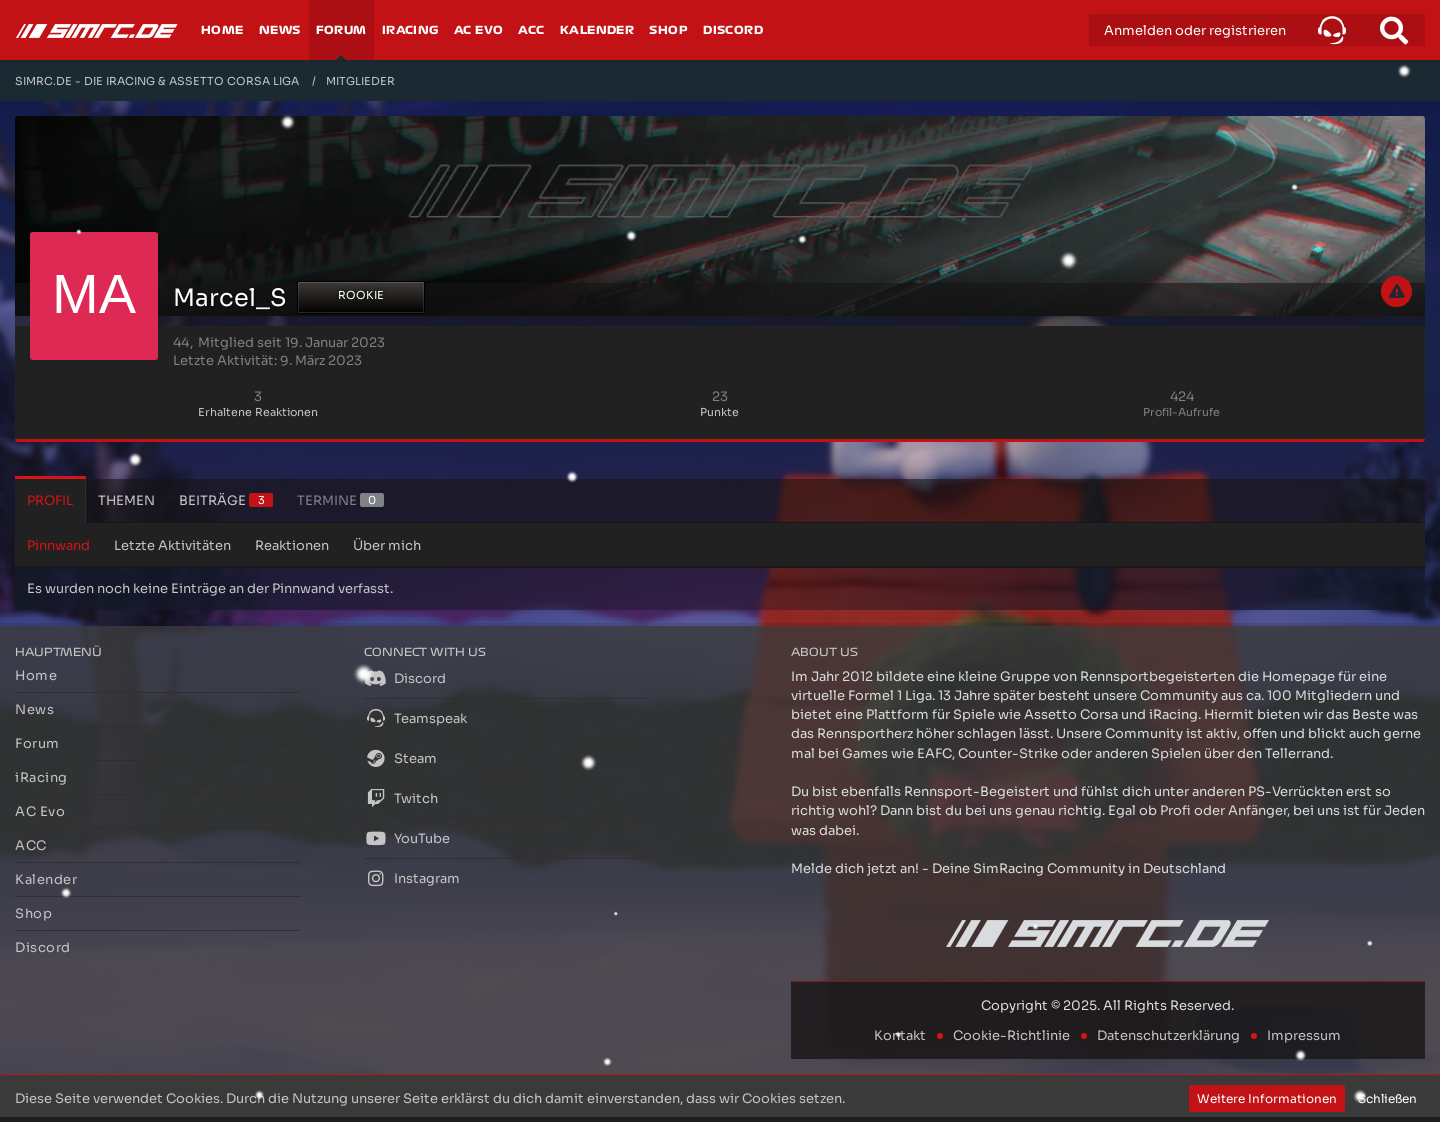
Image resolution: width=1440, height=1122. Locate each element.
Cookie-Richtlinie (1011, 1035)
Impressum (1304, 1035)
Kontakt (900, 1035)
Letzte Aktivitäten (172, 545)
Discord (405, 678)
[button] (1332, 30)
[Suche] (1394, 30)
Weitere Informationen (1267, 1098)
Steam (400, 758)
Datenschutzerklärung (1168, 1035)
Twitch (401, 798)
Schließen (1387, 1098)
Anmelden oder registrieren (1195, 30)
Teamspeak (415, 718)
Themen (126, 500)
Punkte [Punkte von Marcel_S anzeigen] (719, 412)
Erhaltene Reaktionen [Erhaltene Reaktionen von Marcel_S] (258, 412)
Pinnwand (58, 545)
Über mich (387, 545)
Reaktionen (292, 545)
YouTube (407, 838)
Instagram (412, 878)
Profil (50, 500)
